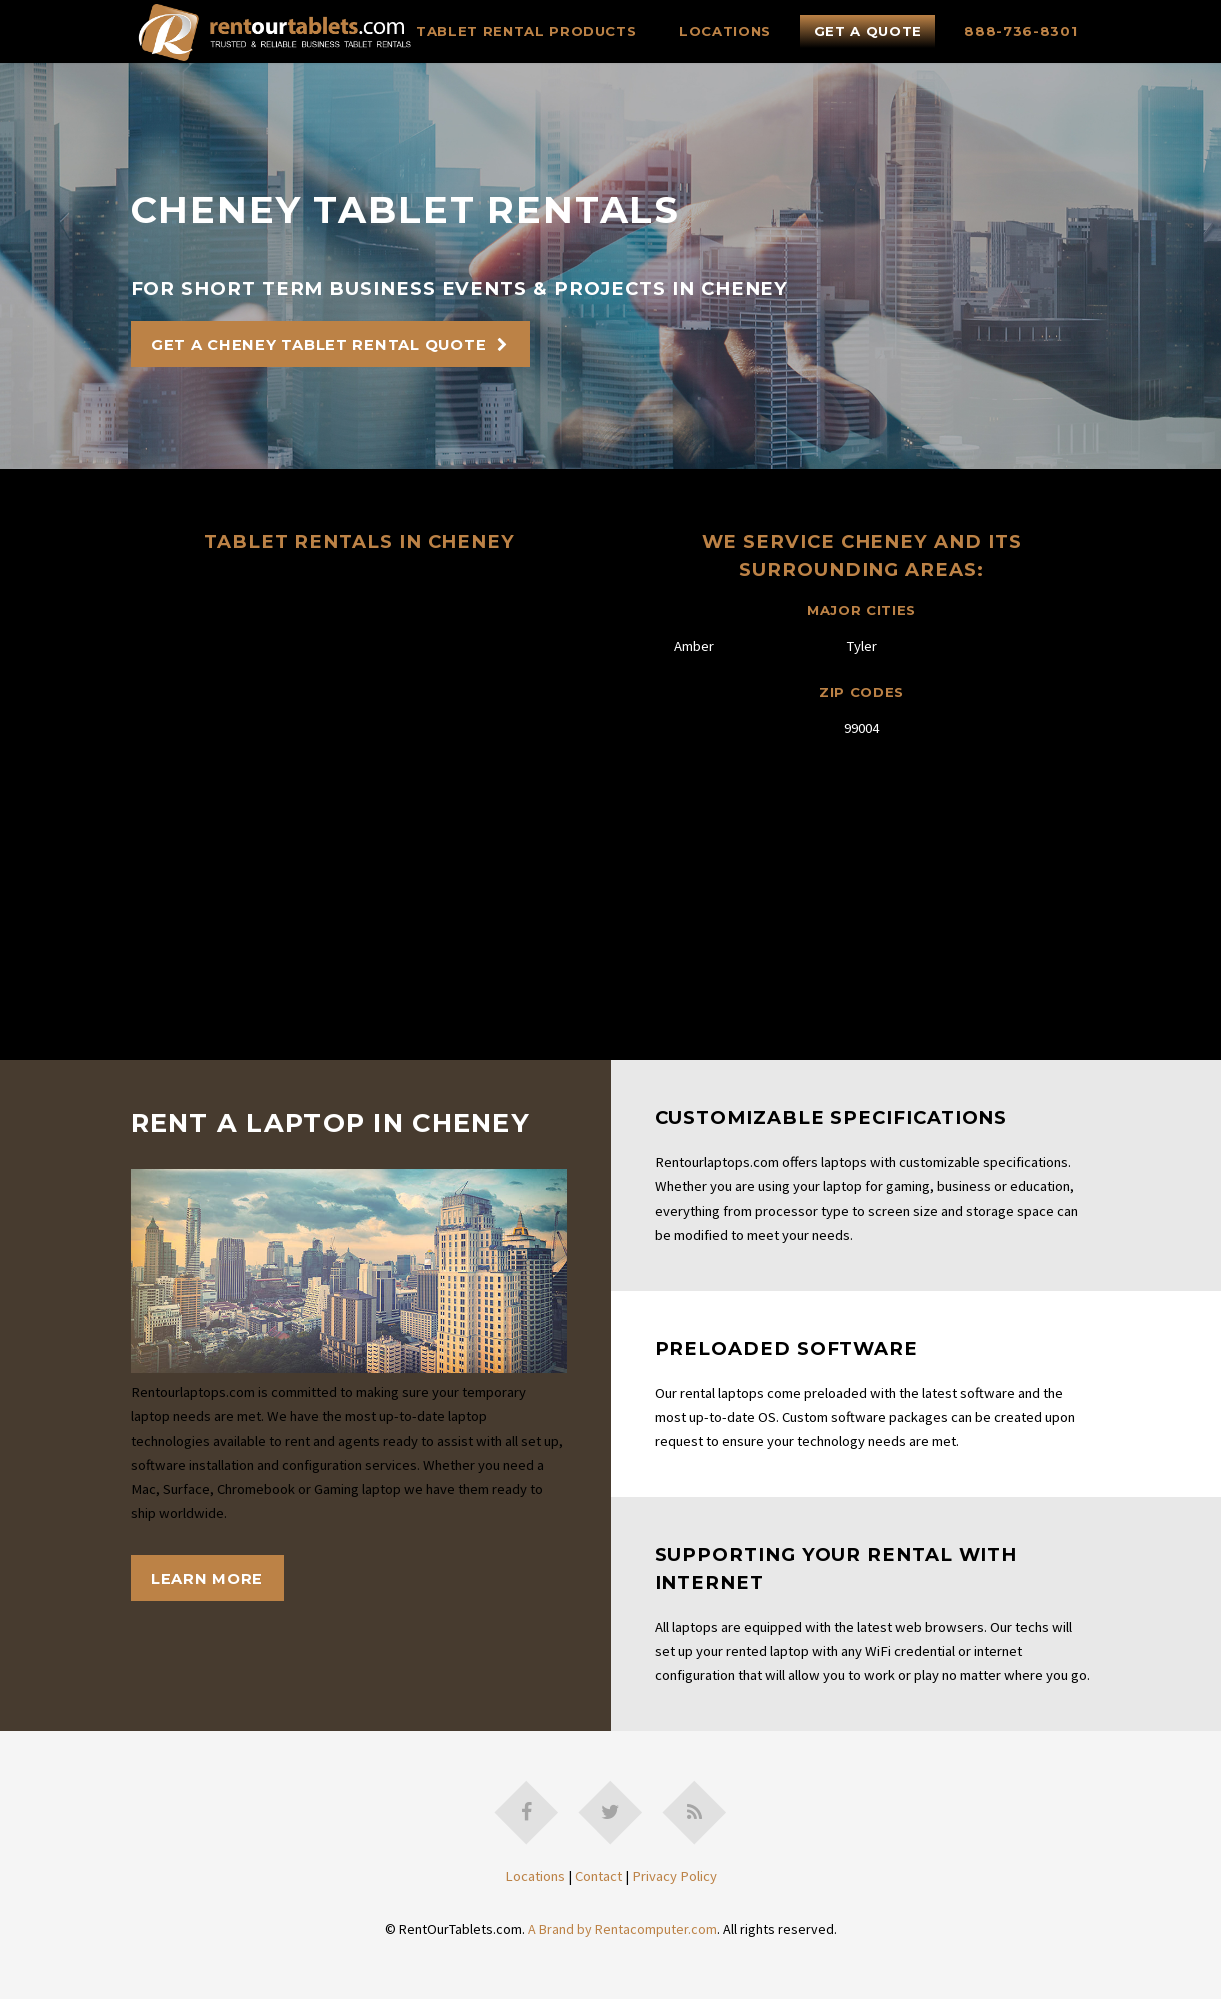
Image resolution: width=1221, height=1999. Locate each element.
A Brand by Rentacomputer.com (622, 1929)
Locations (725, 31)
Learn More (207, 1579)
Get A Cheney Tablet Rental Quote (318, 345)
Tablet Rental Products (526, 31)
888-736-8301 (1020, 31)
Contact (598, 1876)
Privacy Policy (674, 1876)
